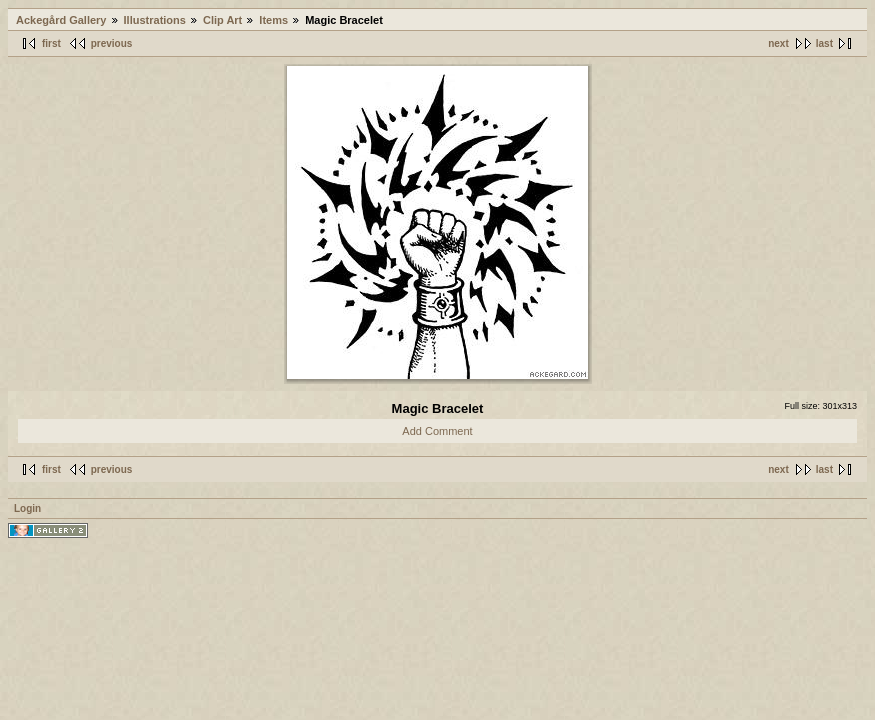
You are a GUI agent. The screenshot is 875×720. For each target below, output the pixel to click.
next (778, 43)
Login (27, 508)
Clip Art (222, 20)
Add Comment (437, 431)
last (824, 43)
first (51, 43)
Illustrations (155, 20)
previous (112, 43)
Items (273, 20)
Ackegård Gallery (61, 20)
